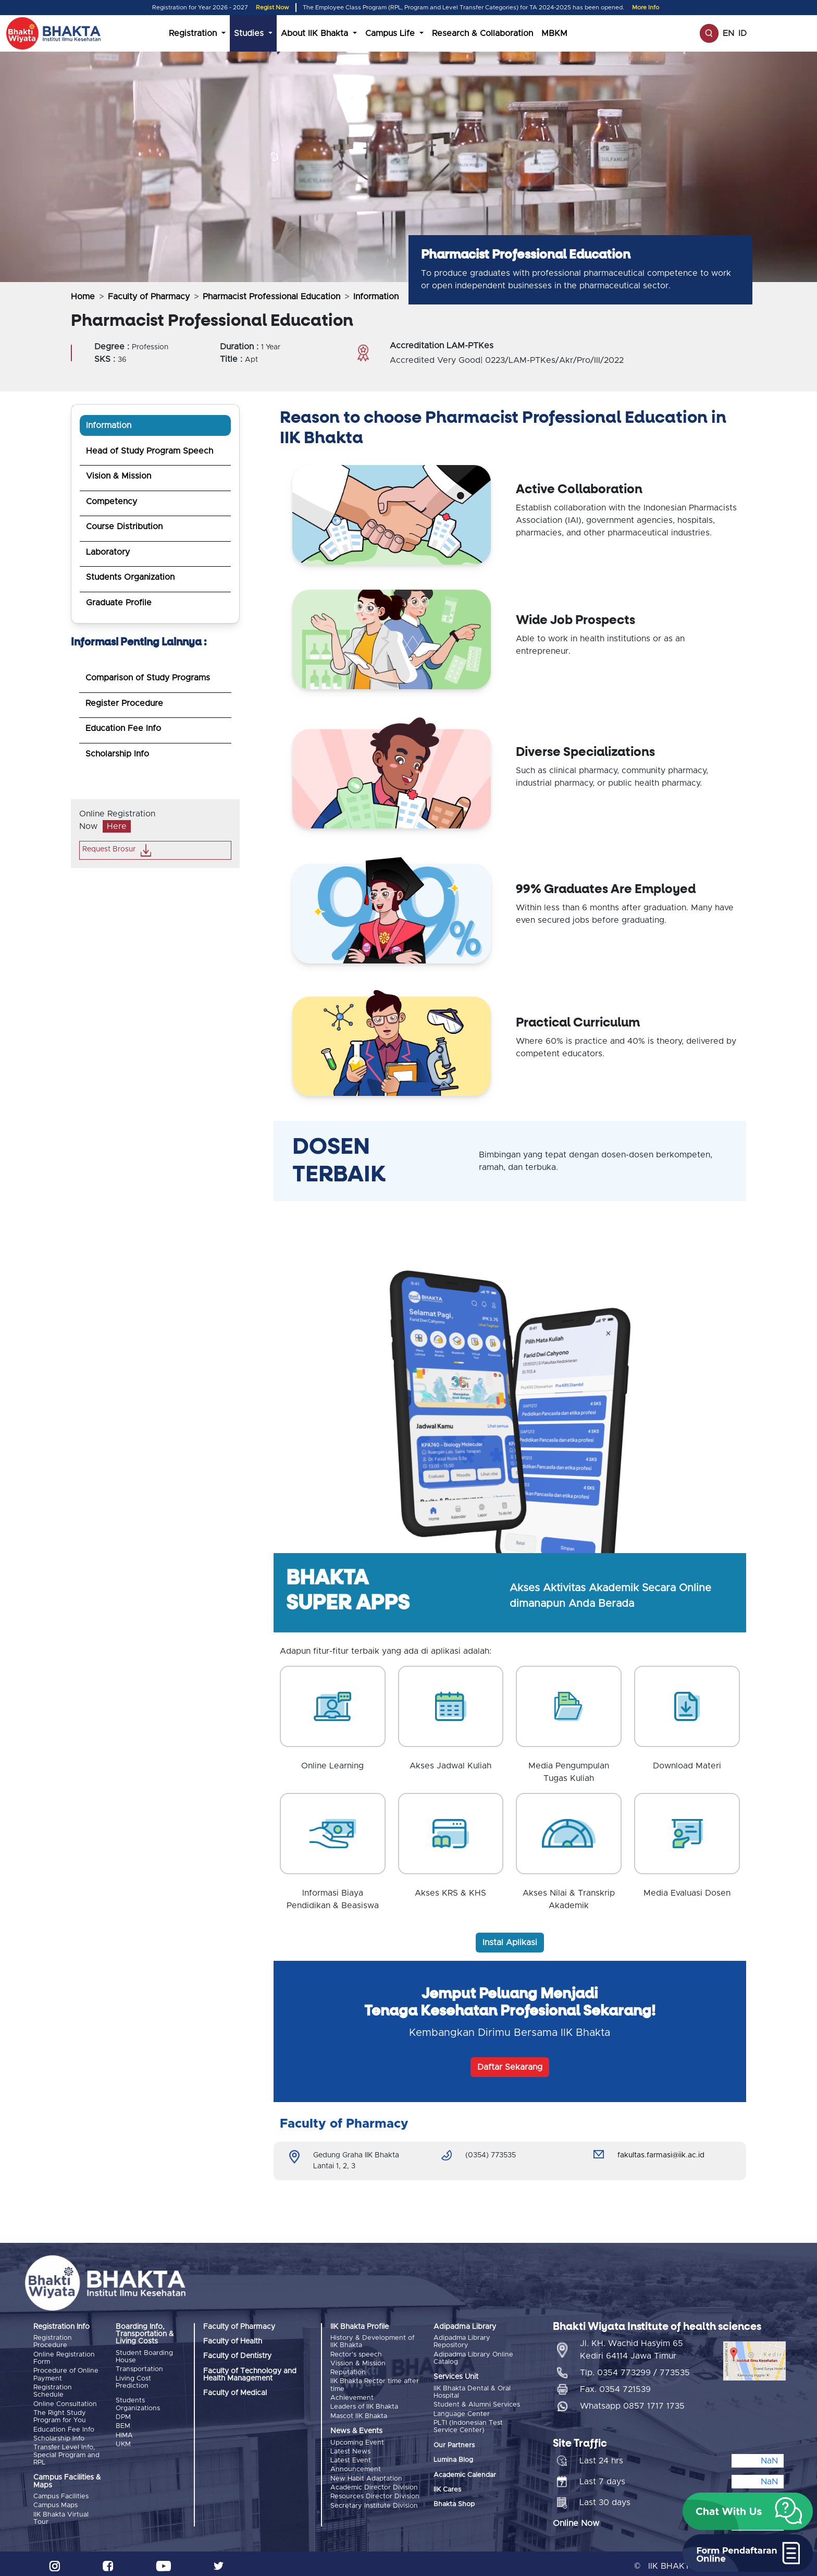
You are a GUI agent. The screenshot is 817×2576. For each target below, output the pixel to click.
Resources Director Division (374, 2490)
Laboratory (108, 552)
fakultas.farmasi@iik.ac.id (660, 2155)
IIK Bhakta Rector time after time (374, 2383)
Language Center (462, 2412)
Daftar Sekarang (509, 2067)
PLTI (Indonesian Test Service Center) (468, 2425)
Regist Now (272, 7)
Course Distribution (124, 526)
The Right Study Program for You (59, 2414)
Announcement (355, 2464)
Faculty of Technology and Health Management (249, 2374)
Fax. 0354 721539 (615, 2384)
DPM (123, 2415)
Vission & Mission (358, 2362)
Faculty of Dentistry (237, 2356)
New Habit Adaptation (366, 2473)
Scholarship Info (117, 754)
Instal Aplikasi (509, 1942)
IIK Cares (447, 2487)
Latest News (350, 2448)
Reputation (348, 2370)
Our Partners (454, 2443)
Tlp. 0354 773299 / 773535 (635, 2368)
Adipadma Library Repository (462, 2342)
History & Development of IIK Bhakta (372, 2342)
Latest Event (350, 2456)
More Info (645, 7)
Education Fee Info (123, 728)
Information (108, 425)
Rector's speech (356, 2354)
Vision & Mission (118, 476)
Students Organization (130, 577)
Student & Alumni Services (477, 2404)
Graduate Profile (119, 603)
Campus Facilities (61, 2492)
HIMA (124, 2433)
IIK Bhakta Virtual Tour (61, 2514)
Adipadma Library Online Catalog (473, 2358)
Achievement (352, 2395)
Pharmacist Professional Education (271, 296)
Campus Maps (55, 2501)
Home (83, 296)
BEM (123, 2424)
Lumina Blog (453, 2458)
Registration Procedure (52, 2342)
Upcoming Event (357, 2439)
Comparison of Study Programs (147, 678)
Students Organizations (138, 2404)
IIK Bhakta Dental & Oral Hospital (472, 2392)
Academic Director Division (374, 2482)
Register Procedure (124, 703)
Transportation (139, 2368)
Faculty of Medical (235, 2393)
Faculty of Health (232, 2341)
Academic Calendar (465, 2473)
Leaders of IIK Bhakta (364, 2404)
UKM (123, 2441)
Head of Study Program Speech (149, 451)
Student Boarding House (144, 2357)
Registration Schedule (52, 2390)
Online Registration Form (64, 2358)
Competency (111, 501)
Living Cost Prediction (133, 2381)
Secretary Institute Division (374, 2499)
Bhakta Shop (454, 2502)
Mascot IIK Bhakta (358, 2412)
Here (117, 826)
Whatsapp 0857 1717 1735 (632, 2401)
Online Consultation (65, 2402)
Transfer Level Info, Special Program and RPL (66, 2451)
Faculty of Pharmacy (149, 296)
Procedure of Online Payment (65, 2373)
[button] (748, 2511)
